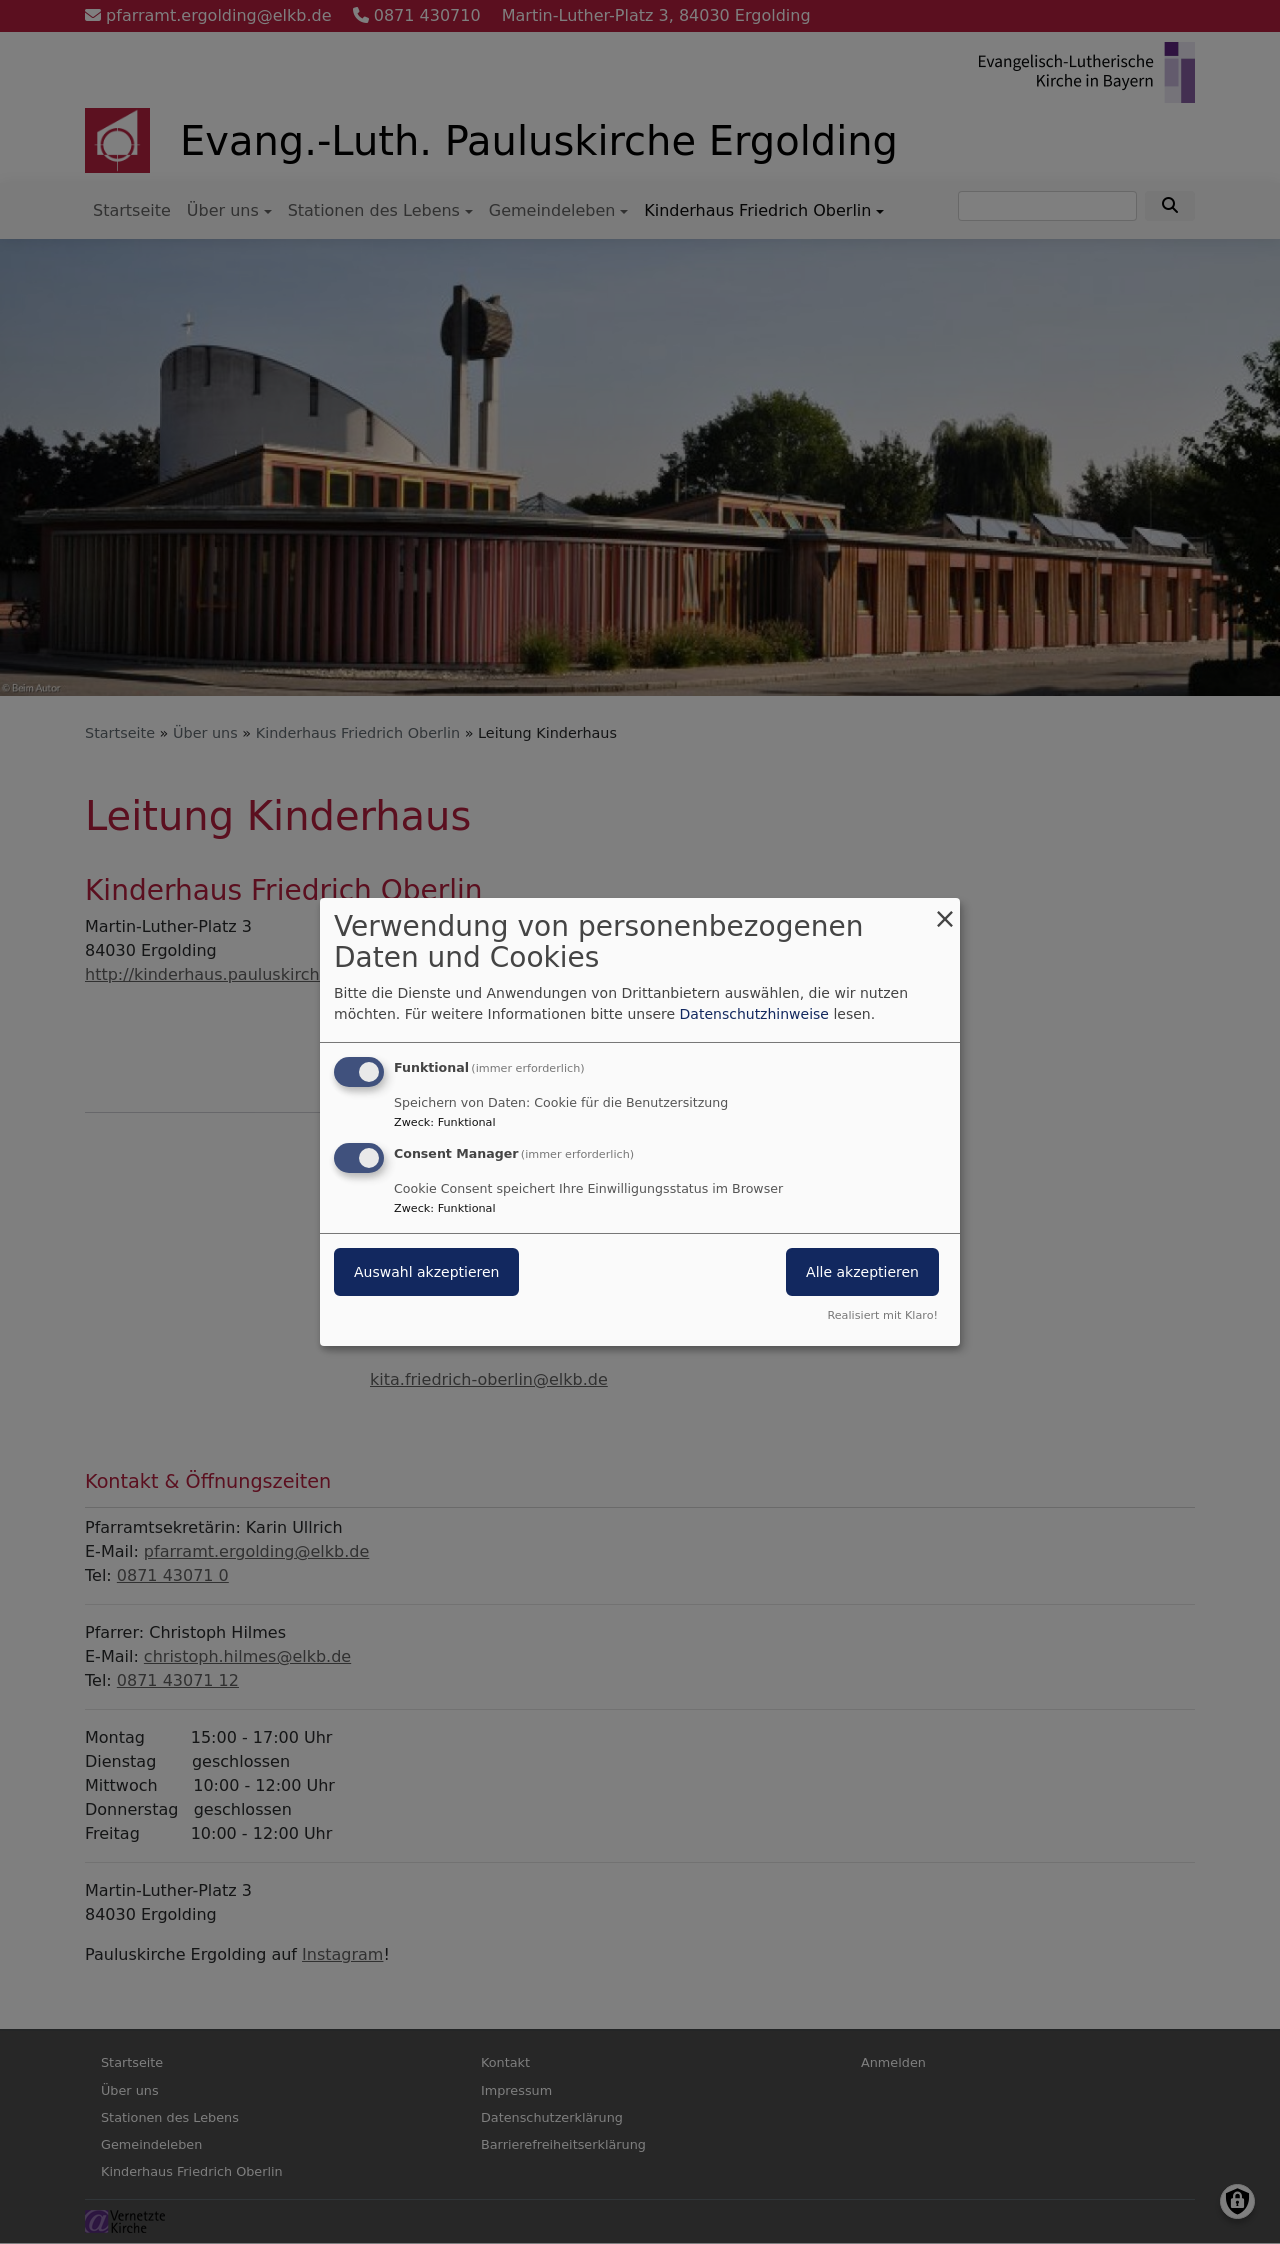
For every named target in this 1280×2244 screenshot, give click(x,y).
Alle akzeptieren (862, 1272)
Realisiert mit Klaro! (882, 1315)
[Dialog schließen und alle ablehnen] (945, 910)
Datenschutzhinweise (754, 1014)
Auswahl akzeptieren (426, 1272)
